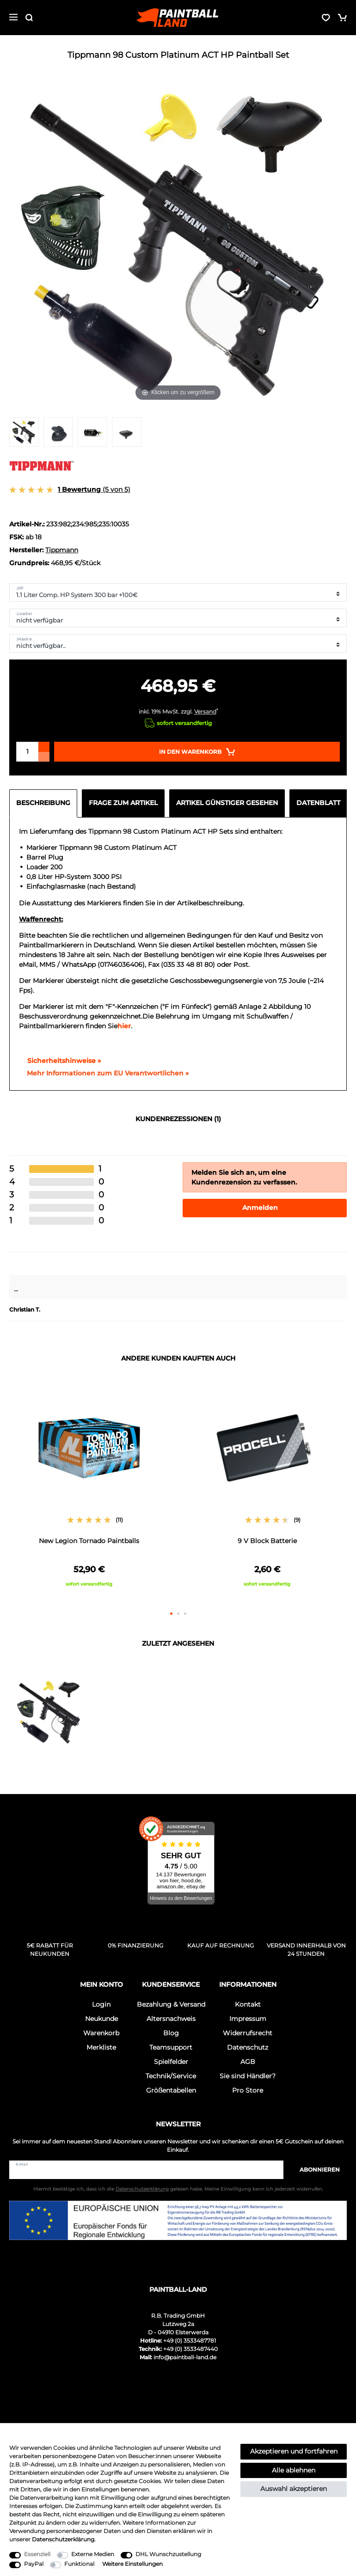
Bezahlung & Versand (171, 2004)
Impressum (247, 2018)
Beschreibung (43, 803)
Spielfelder (171, 2061)
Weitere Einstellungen (132, 2563)
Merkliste (101, 2047)
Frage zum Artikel (123, 803)
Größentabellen (171, 2090)
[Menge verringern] (43, 757)
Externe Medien (92, 2554)
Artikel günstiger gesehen (227, 803)
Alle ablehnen (293, 2470)
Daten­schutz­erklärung (63, 2539)
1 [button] (171, 1613)
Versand (205, 711)
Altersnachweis (171, 2018)
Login (101, 2004)
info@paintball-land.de (184, 2357)
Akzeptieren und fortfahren (294, 2451)
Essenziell (37, 2554)
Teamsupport (170, 2047)
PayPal (33, 2563)
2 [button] (178, 1613)
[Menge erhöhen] (43, 747)
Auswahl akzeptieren (293, 2488)
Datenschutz (247, 2047)
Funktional (79, 2563)
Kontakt (248, 2004)
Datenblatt (318, 803)
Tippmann (61, 550)
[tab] (45, 803)
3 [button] (185, 1613)
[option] (89, 1489)
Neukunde (101, 2018)
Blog (171, 2033)
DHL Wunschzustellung (168, 2554)
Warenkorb (101, 2033)
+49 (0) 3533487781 (189, 2340)
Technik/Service (171, 2076)
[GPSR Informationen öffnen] (104, 1073)
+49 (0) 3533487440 (190, 2348)
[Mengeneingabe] (27, 752)
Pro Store (247, 2090)
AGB (247, 2061)
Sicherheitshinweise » (60, 1060)
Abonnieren (315, 2169)
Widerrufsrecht (247, 2033)
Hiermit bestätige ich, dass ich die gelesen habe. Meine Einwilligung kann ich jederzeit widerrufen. (178, 2188)
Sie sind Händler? (248, 2076)
